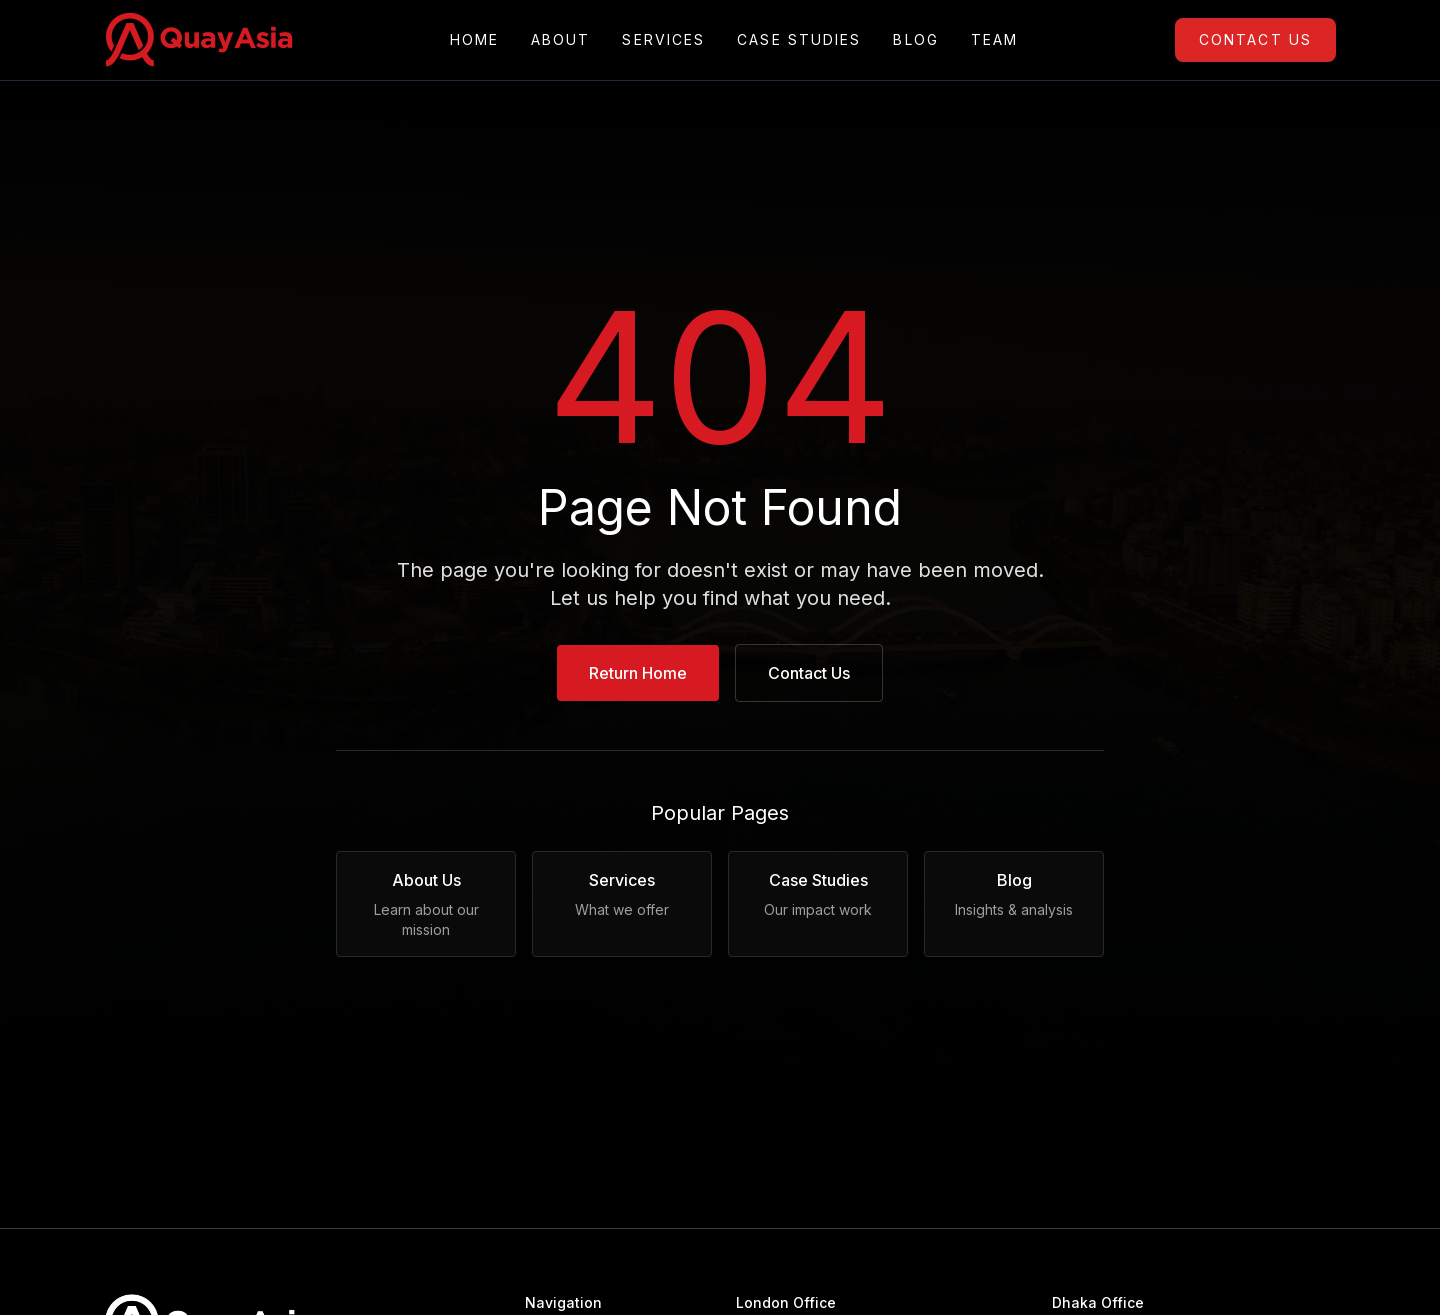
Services (663, 40)
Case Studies (799, 40)
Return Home (638, 673)
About (561, 40)
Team (994, 40)
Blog (915, 40)
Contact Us (1255, 39)
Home (474, 40)
